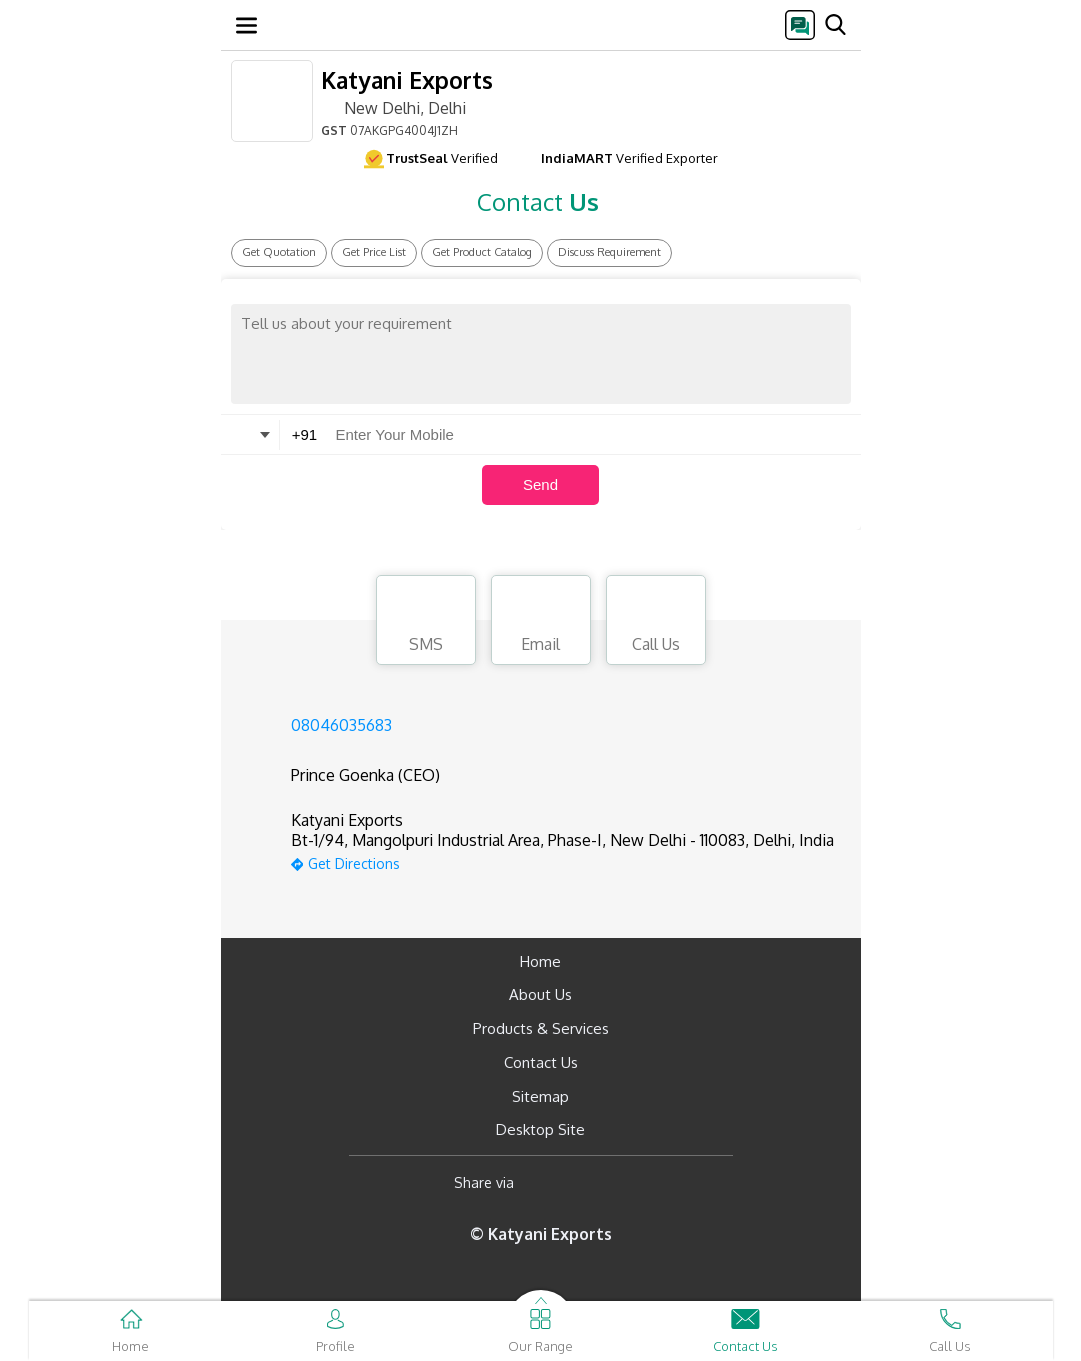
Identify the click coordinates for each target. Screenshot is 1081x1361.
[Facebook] (545, 1182)
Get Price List (374, 252)
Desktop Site (540, 1129)
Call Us (656, 623)
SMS (426, 623)
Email (541, 623)
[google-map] (562, 861)
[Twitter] (631, 1182)
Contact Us (541, 1062)
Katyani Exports (407, 79)
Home (540, 961)
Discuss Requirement (609, 252)
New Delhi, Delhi (393, 107)
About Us (540, 994)
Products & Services (541, 1028)
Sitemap (540, 1096)
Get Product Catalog (482, 252)
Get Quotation (279, 252)
